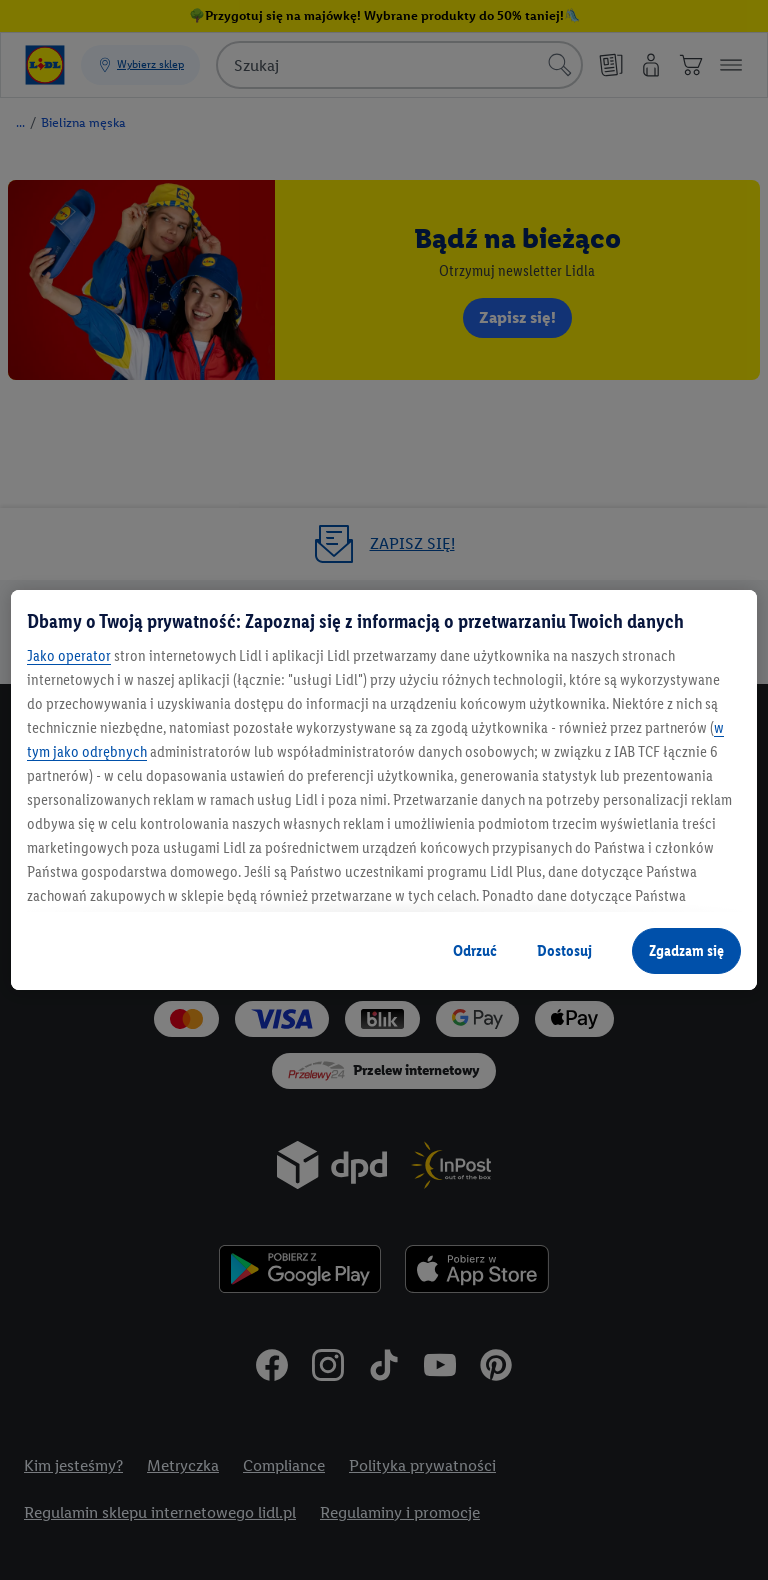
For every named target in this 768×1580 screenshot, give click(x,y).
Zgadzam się (686, 950)
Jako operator (69, 655)
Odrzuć (475, 950)
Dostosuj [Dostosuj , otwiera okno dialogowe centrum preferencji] (564, 950)
